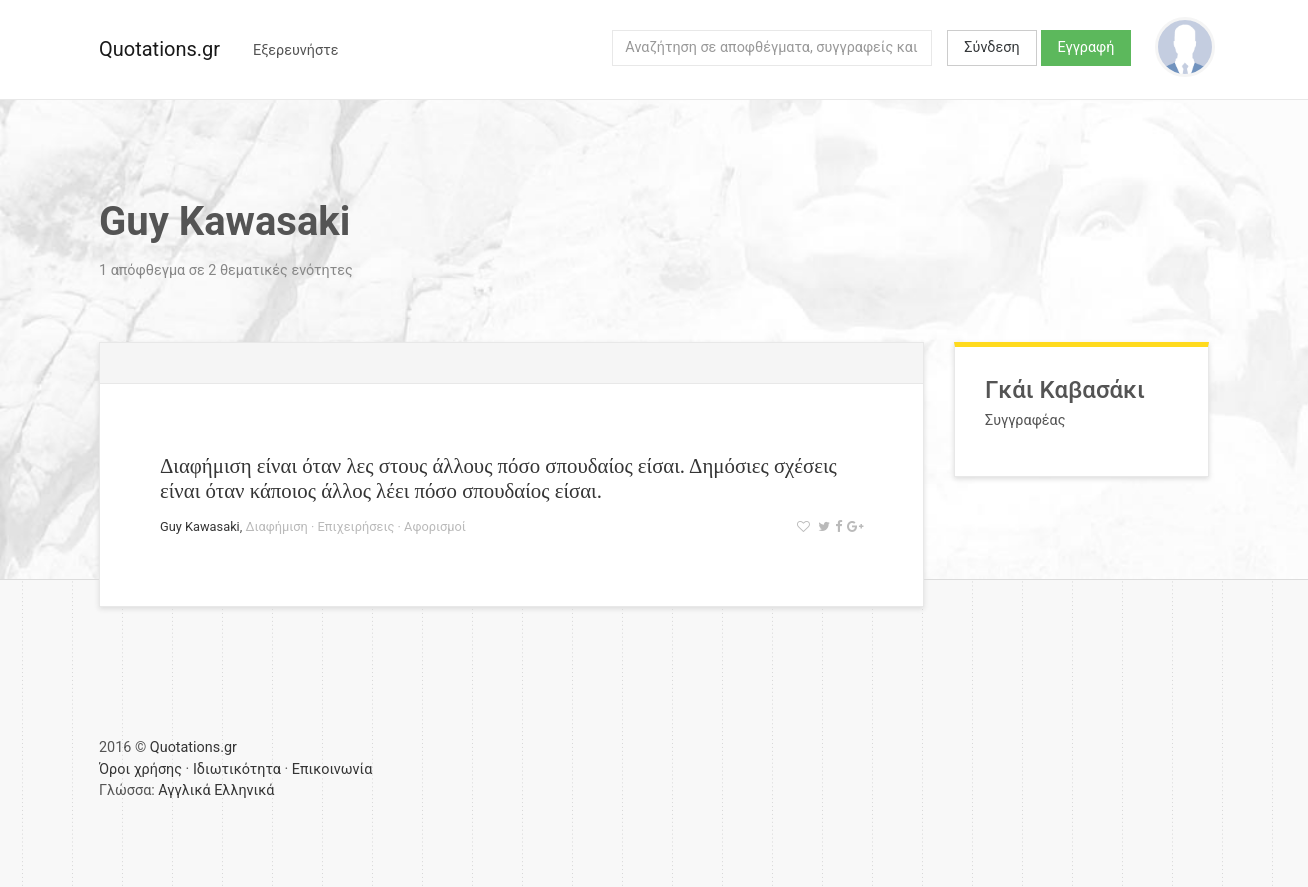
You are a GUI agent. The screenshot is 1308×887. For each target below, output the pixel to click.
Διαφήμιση (276, 526)
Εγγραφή (1086, 47)
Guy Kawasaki (200, 526)
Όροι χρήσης (140, 769)
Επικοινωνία (332, 769)
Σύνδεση (991, 47)
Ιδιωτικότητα (237, 769)
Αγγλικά (184, 790)
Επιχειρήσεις (356, 526)
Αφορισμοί (435, 526)
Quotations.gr (159, 49)
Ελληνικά (244, 790)
